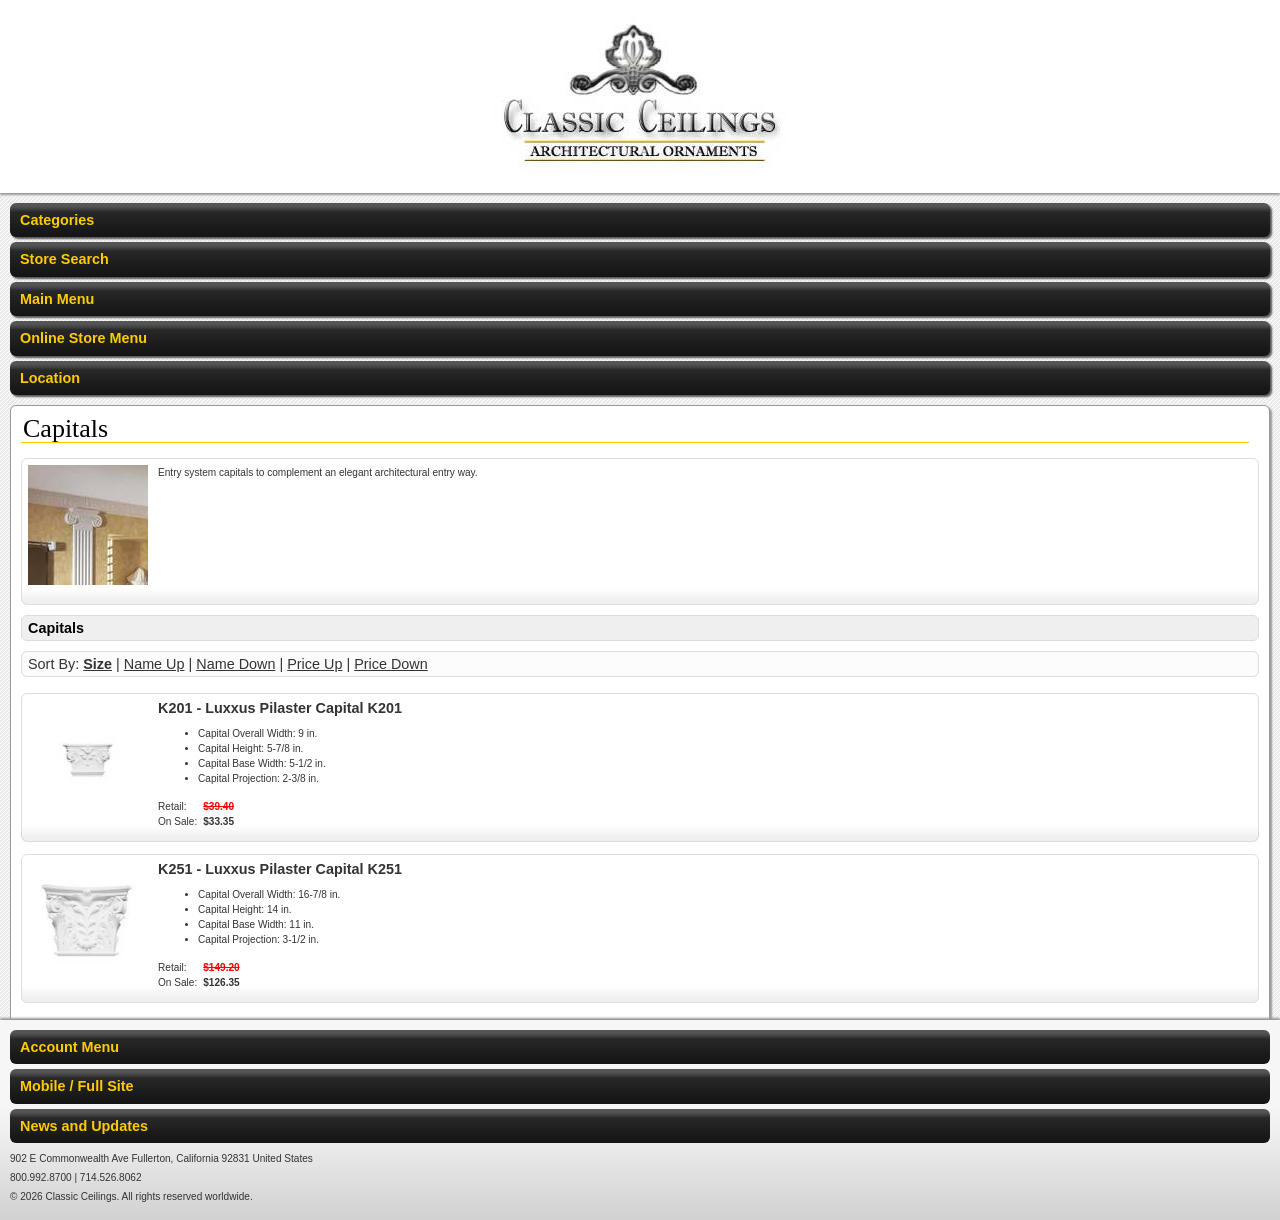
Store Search (64, 259)
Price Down (391, 664)
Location (50, 378)
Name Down (235, 664)
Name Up (154, 664)
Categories (57, 220)
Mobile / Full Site (77, 1086)
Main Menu (57, 299)
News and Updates (84, 1126)
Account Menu (69, 1047)
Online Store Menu (83, 338)
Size (97, 664)
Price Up (314, 664)
